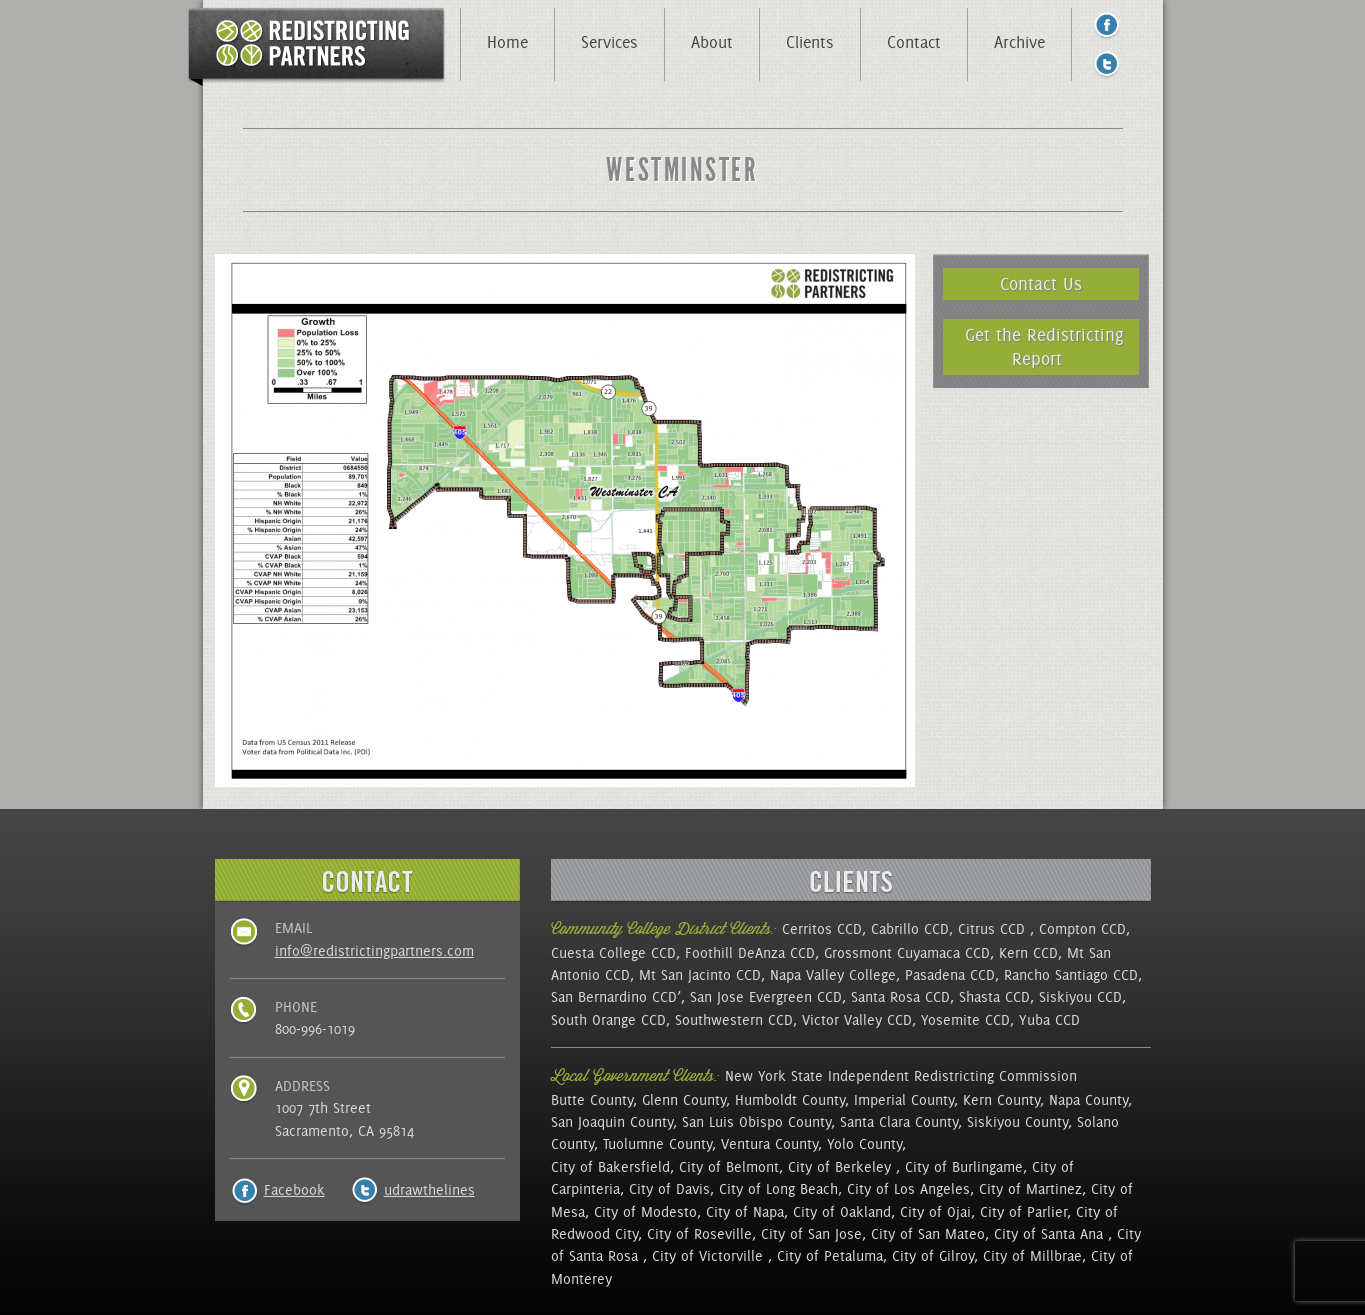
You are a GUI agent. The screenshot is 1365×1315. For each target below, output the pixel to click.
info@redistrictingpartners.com (374, 951)
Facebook (294, 1190)
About (712, 42)
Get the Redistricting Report (1044, 346)
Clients (810, 42)
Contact (914, 42)
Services (609, 42)
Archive (1019, 42)
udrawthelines (429, 1190)
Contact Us (1041, 283)
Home (507, 42)
